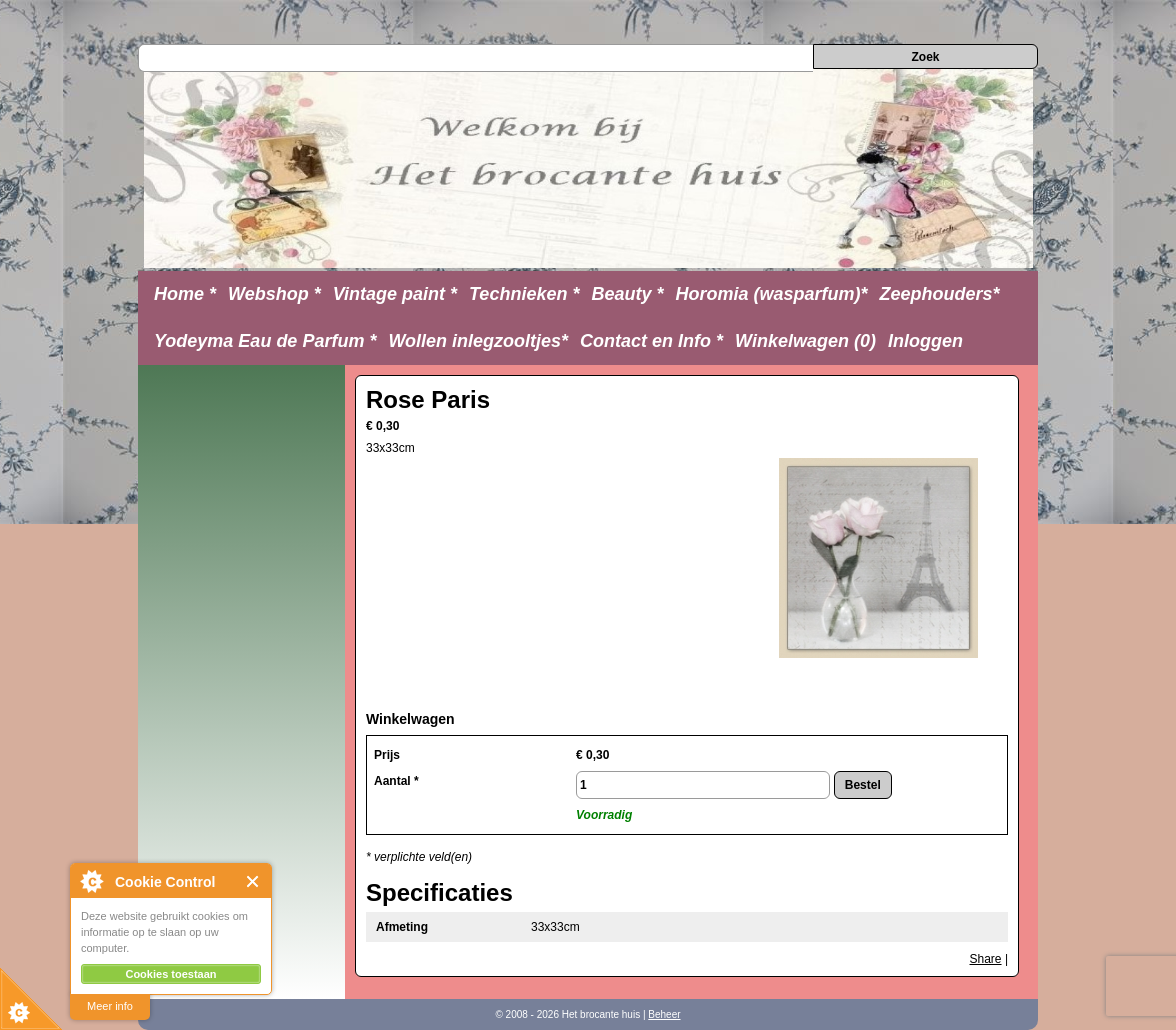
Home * (185, 294)
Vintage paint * (395, 294)
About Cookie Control (91, 881)
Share (986, 959)
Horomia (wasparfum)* (771, 294)
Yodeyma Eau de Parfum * (265, 341)
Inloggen (925, 341)
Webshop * (274, 294)
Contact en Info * (651, 341)
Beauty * (627, 294)
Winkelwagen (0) (805, 341)
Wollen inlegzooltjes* (478, 341)
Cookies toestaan (170, 974)
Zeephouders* (940, 294)
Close (253, 881)
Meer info (110, 1006)
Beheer (664, 1014)
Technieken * (524, 294)
